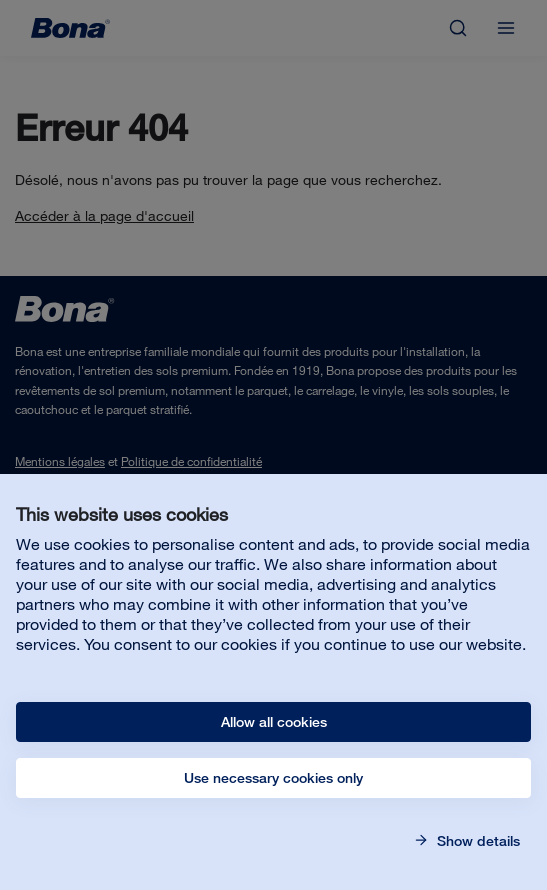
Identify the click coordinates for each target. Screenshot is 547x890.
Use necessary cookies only (273, 778)
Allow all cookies (274, 722)
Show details (476, 841)
